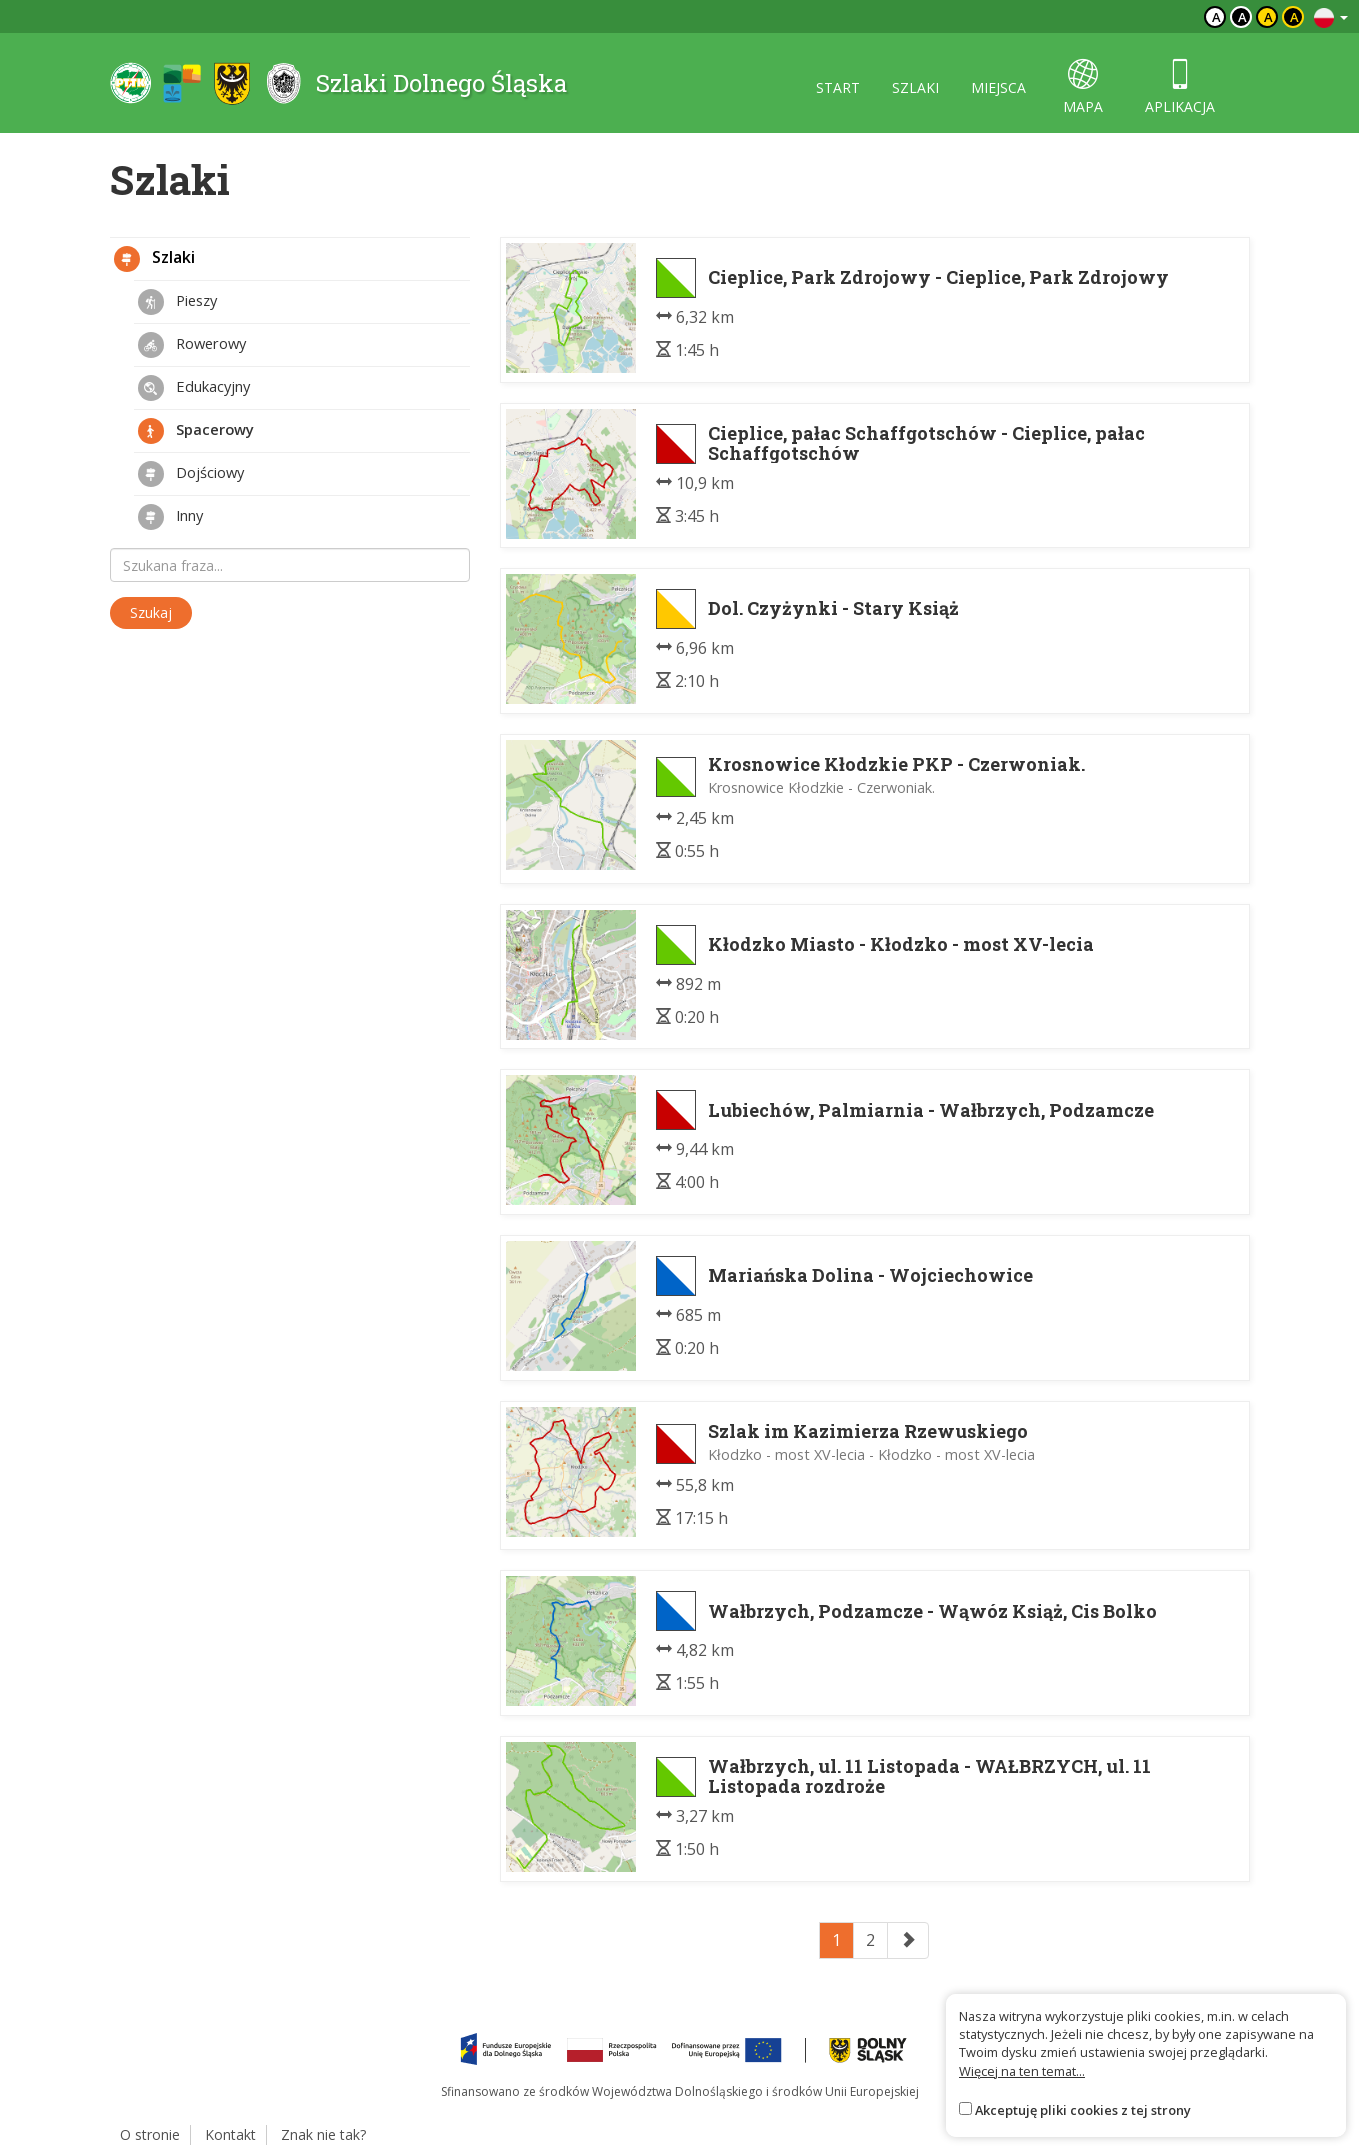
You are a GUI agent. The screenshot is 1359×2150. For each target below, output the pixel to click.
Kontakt (230, 2134)
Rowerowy (192, 345)
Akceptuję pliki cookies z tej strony (1083, 2110)
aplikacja (1180, 87)
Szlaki (154, 259)
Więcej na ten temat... (1022, 2071)
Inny (170, 517)
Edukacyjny (194, 388)
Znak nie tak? (323, 2134)
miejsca (998, 87)
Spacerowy (196, 431)
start (838, 87)
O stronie (150, 2134)
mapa (1083, 87)
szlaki (915, 87)
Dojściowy (191, 474)
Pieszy (177, 302)
